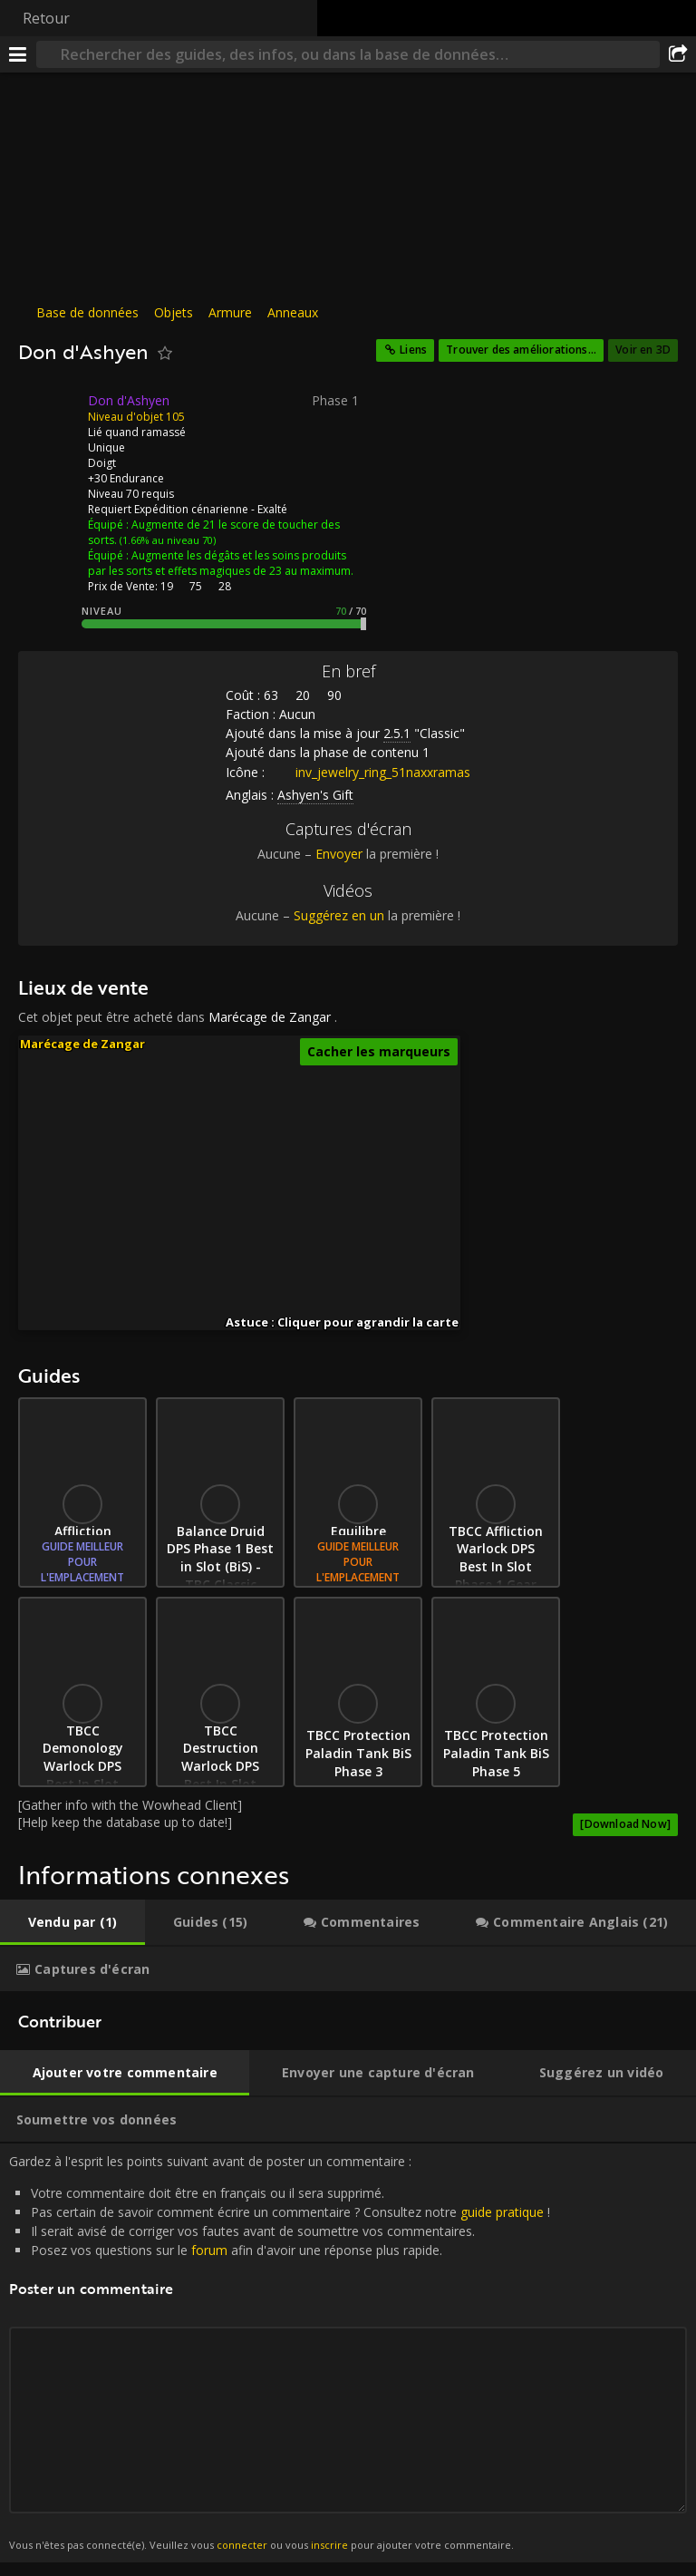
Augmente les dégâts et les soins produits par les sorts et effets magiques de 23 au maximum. (220, 563)
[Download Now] (625, 1824)
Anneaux (292, 312)
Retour (46, 18)
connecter (242, 2545)
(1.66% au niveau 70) (166, 540)
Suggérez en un (339, 915)
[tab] (72, 1922)
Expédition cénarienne (191, 509)
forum (209, 2250)
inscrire (329, 2545)
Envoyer (338, 853)
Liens (413, 349)
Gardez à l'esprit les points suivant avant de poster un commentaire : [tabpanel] (348, 2353)
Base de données (87, 312)
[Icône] (49, 414)
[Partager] (678, 54)
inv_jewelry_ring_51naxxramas (369, 772)
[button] (368, 1224)
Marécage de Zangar (269, 1017)
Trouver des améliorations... (521, 349)
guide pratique (502, 2212)
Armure (230, 312)
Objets (173, 312)
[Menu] (18, 54)
